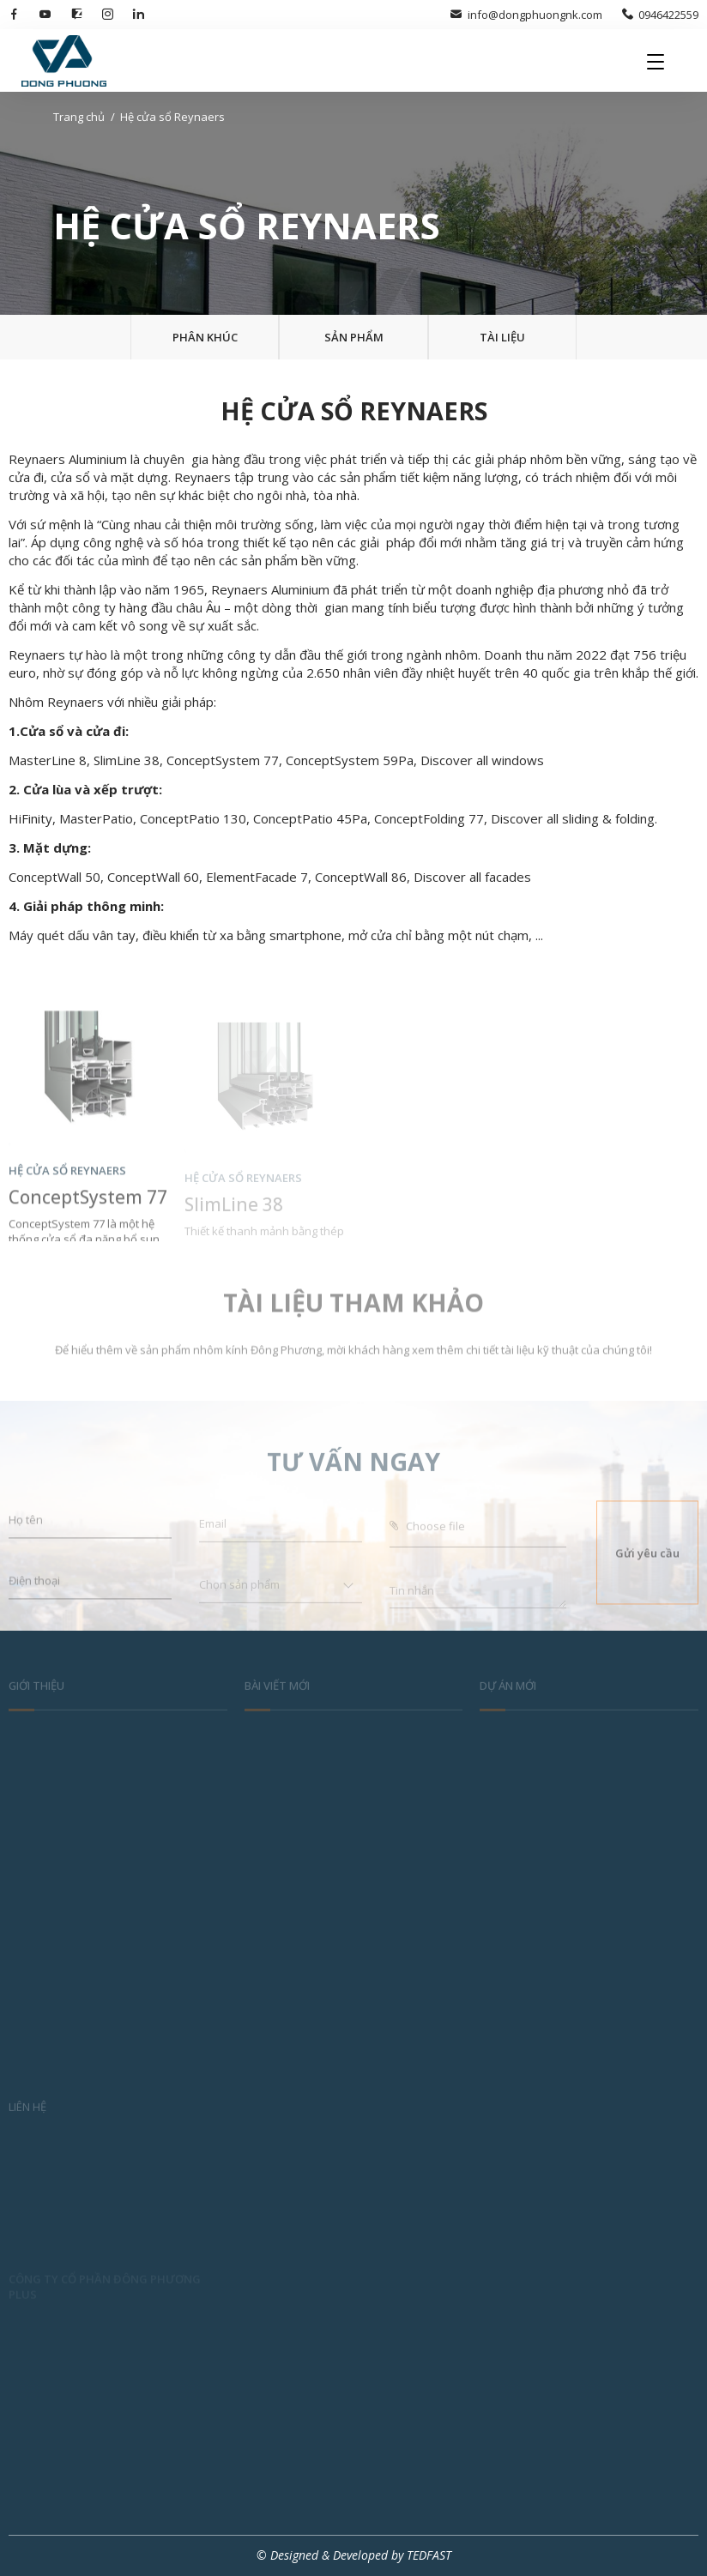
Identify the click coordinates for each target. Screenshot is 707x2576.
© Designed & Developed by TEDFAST (354, 2555)
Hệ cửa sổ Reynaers (172, 116)
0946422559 (660, 14)
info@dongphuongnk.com (525, 14)
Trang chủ (79, 116)
